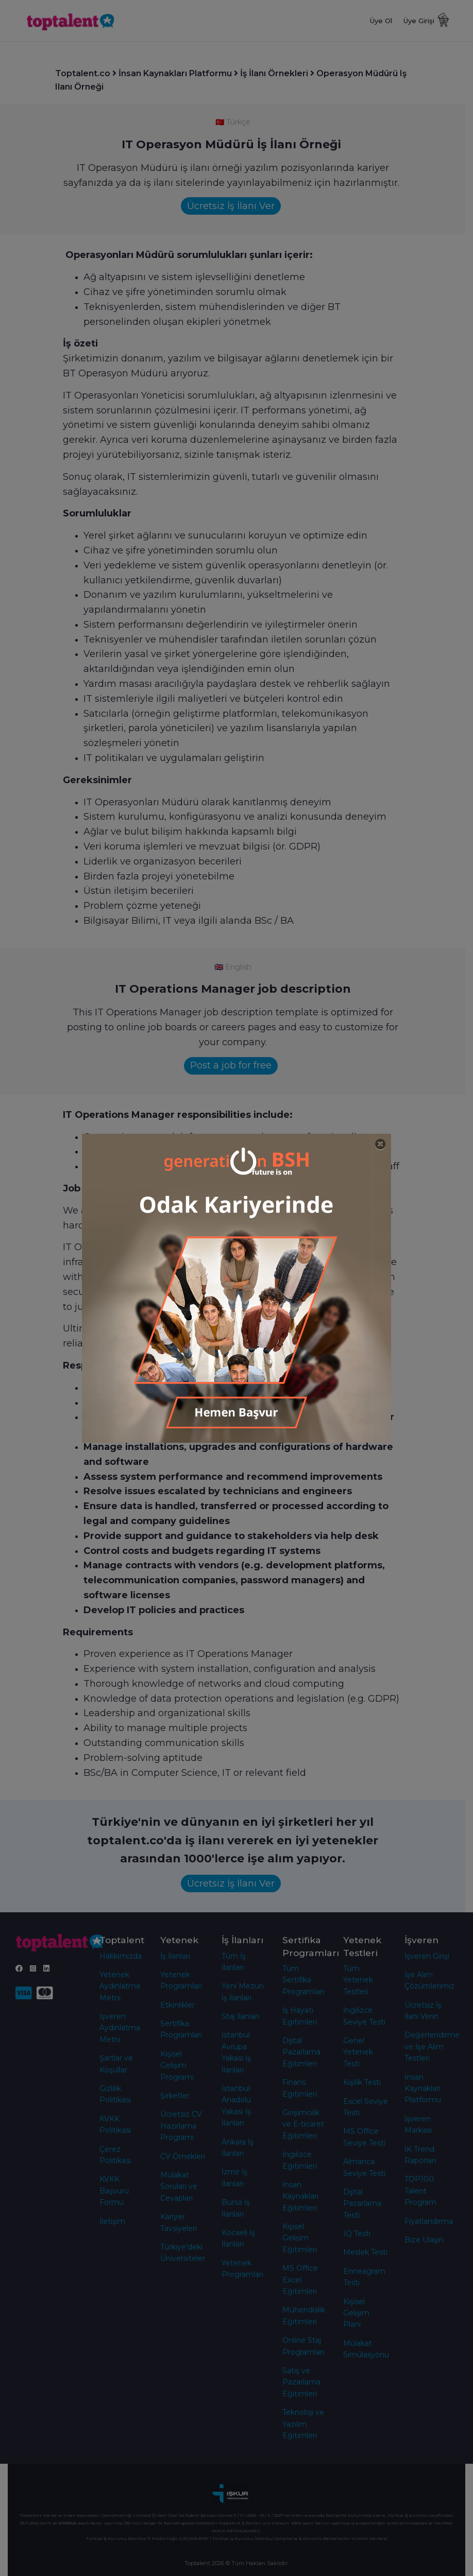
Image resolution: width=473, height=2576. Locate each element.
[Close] (380, 1144)
